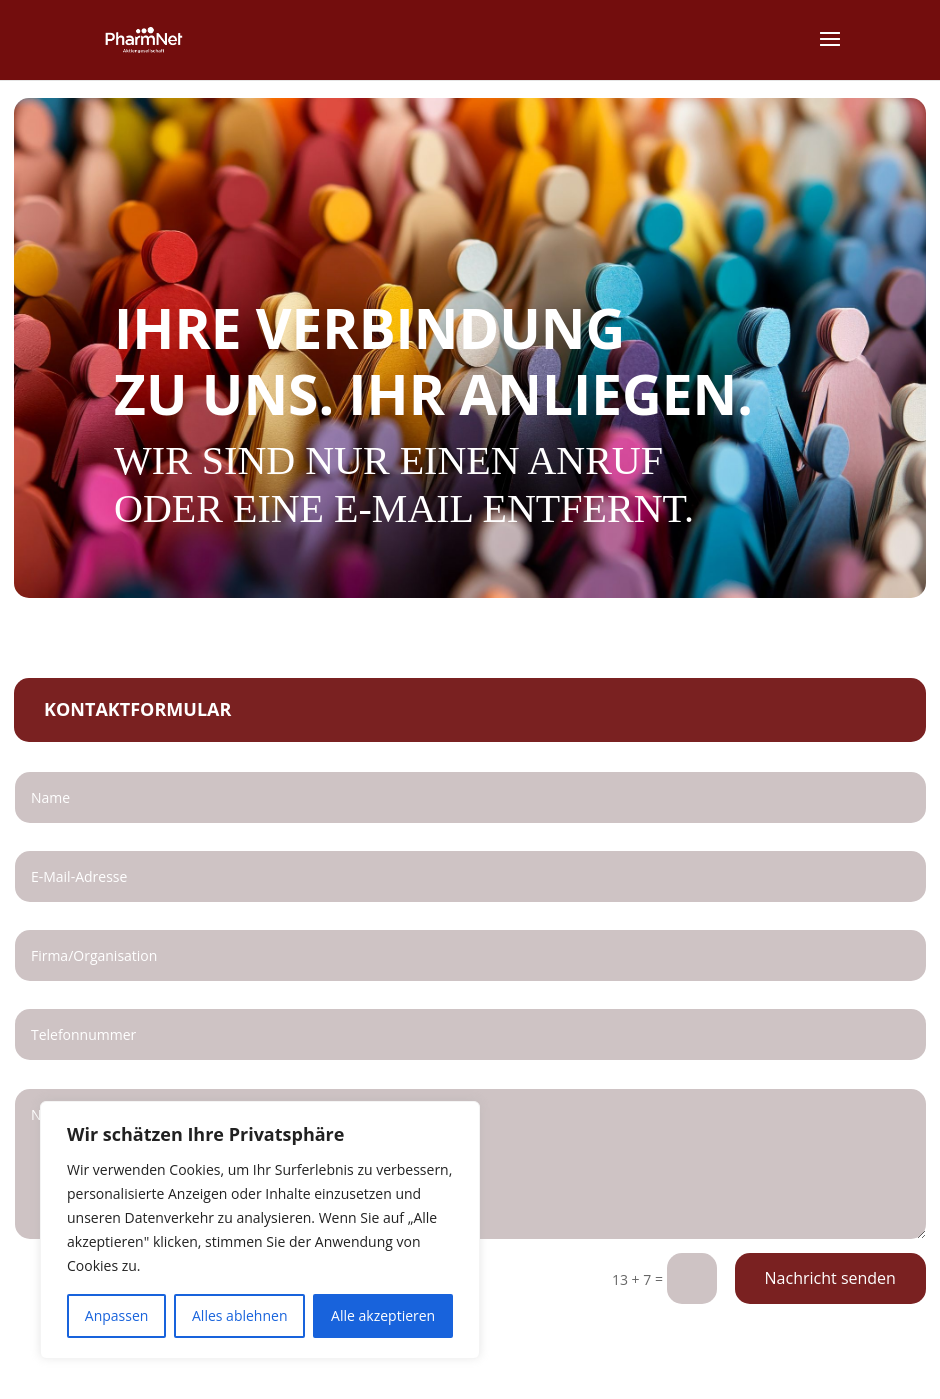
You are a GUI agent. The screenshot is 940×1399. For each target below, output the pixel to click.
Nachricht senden (830, 1278)
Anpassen (117, 1315)
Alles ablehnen (239, 1315)
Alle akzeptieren (383, 1315)
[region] (260, 1230)
